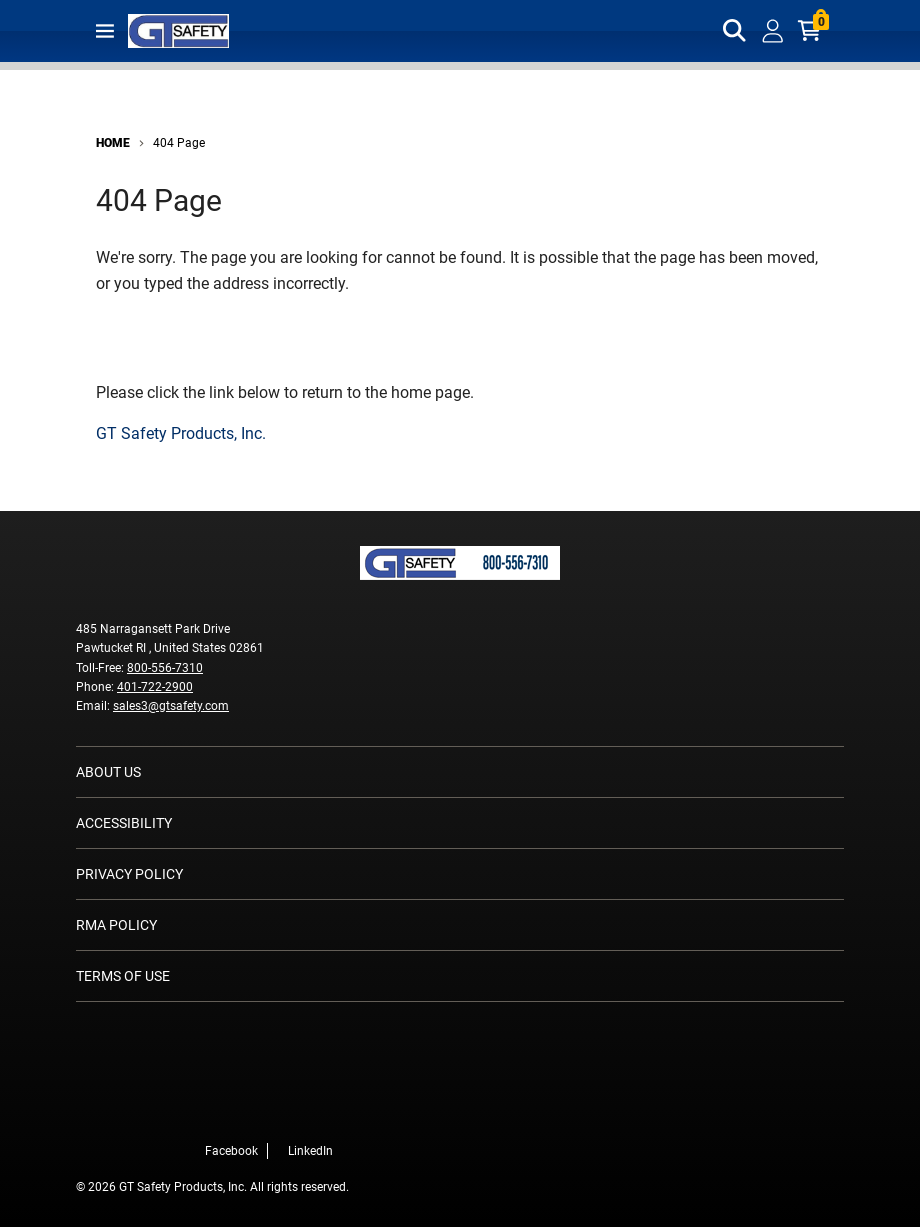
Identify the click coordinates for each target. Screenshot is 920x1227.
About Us (108, 772)
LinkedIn (310, 1151)
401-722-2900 (155, 687)
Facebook (231, 1151)
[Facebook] (309, 1108)
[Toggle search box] (735, 31)
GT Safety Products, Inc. (181, 433)
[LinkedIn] (339, 1108)
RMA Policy (116, 925)
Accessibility (124, 823)
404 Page (179, 143)
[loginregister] (773, 31)
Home (113, 143)
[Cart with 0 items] (810, 30)
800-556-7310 (165, 668)
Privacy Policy (129, 874)
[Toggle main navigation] (105, 31)
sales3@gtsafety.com (171, 706)
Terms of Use (123, 976)
